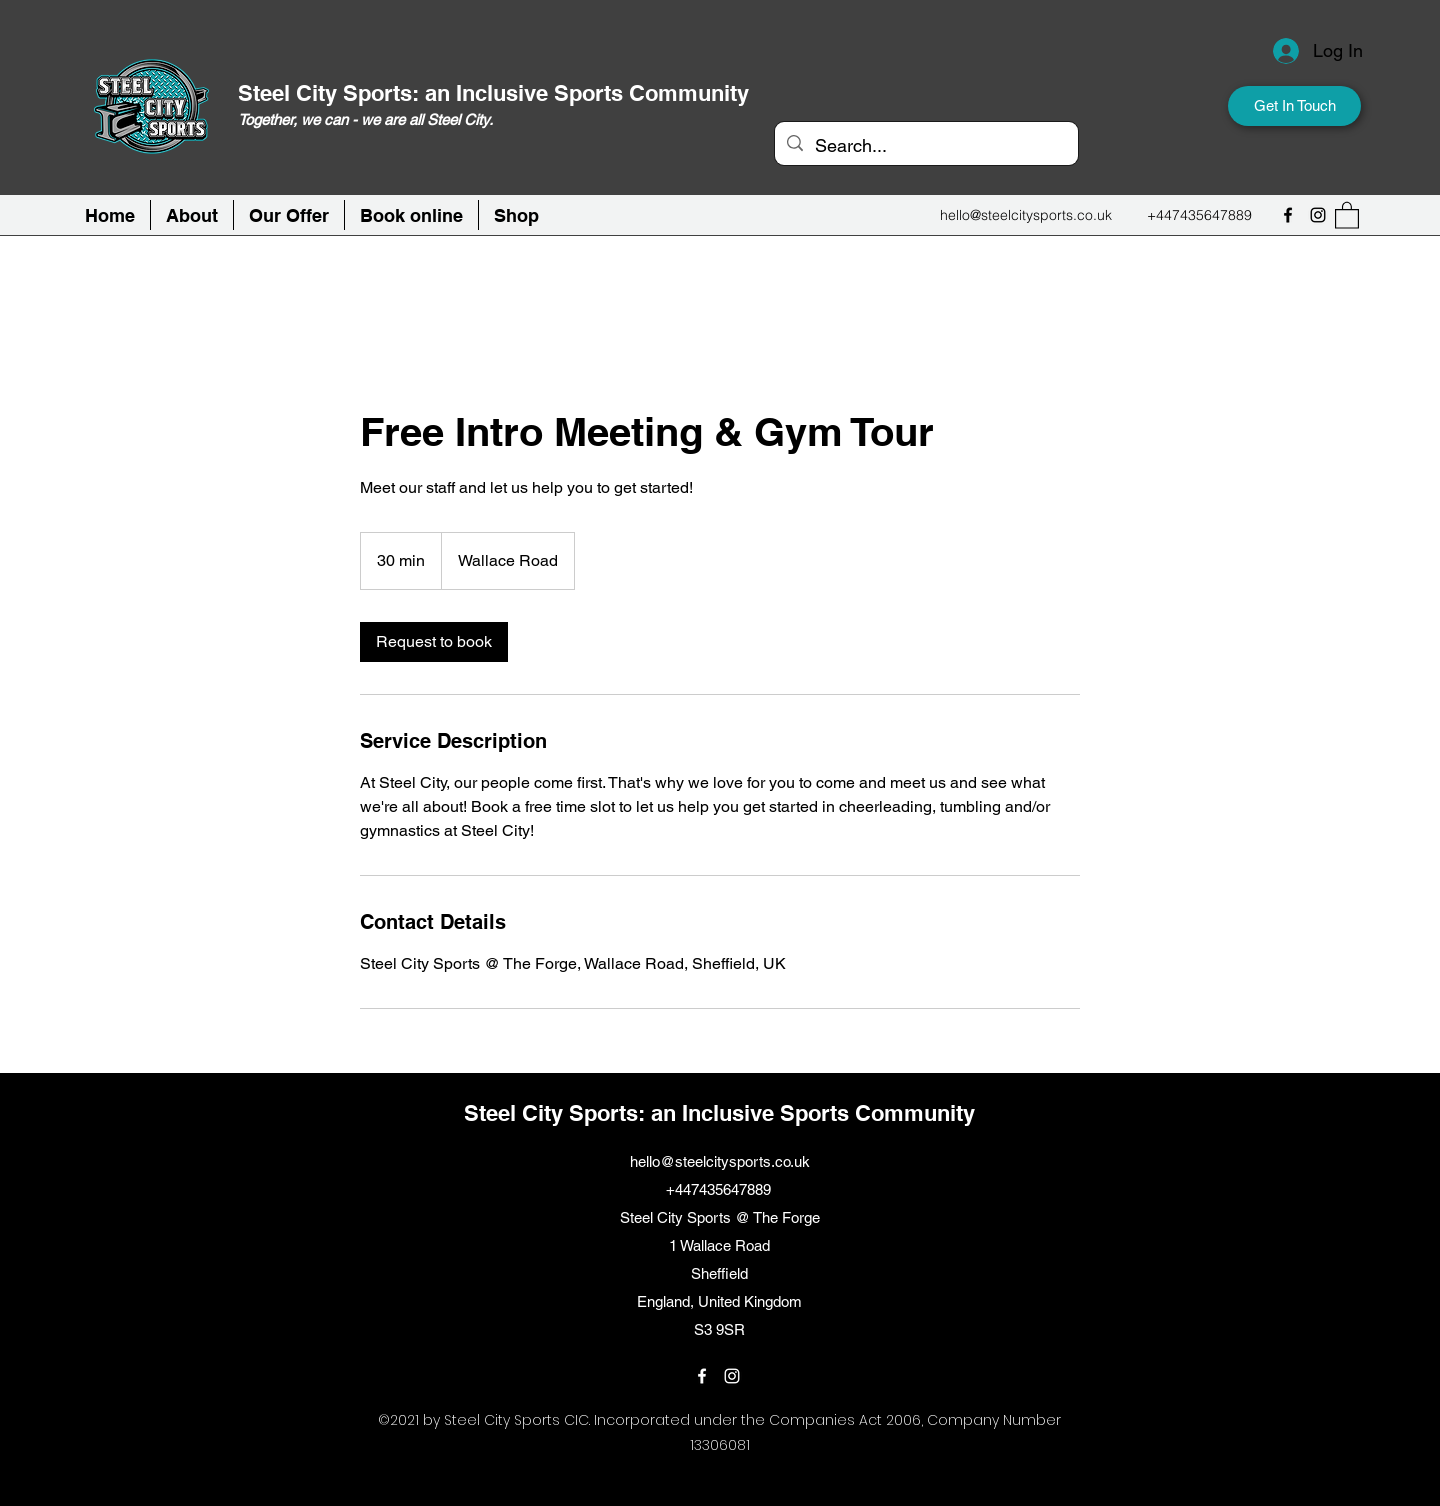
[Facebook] (1288, 215)
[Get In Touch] (1294, 106)
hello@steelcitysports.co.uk (1026, 215)
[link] (434, 642)
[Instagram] (1318, 215)
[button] (411, 215)
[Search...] (925, 146)
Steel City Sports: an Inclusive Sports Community (493, 93)
